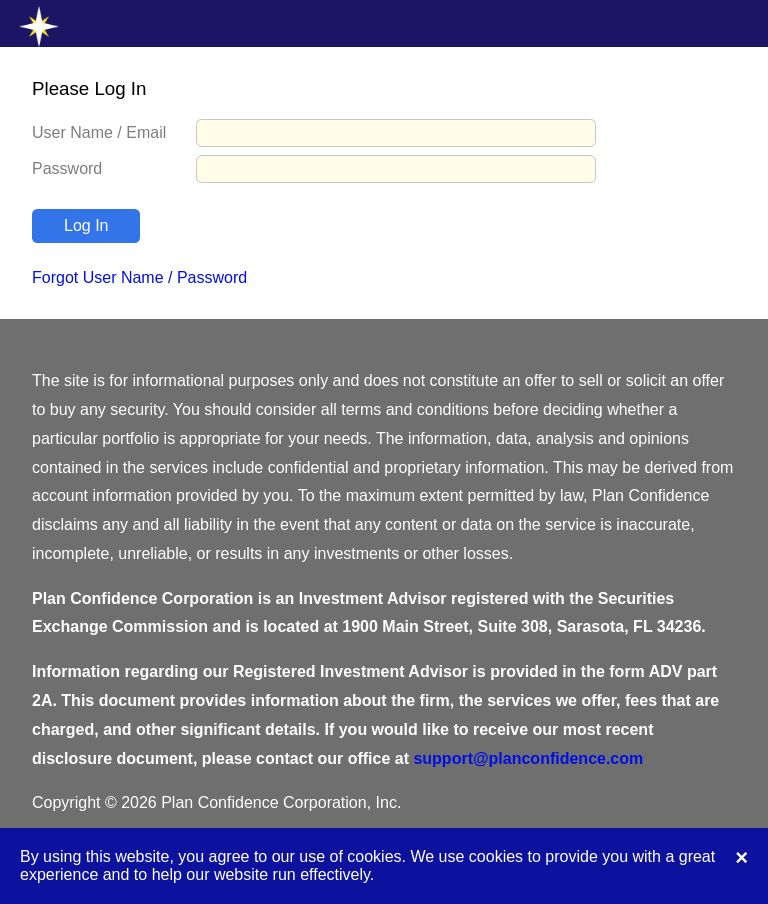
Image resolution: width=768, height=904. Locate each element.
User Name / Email (99, 132)
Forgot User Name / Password (139, 277)
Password (67, 168)
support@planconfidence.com (528, 758)
